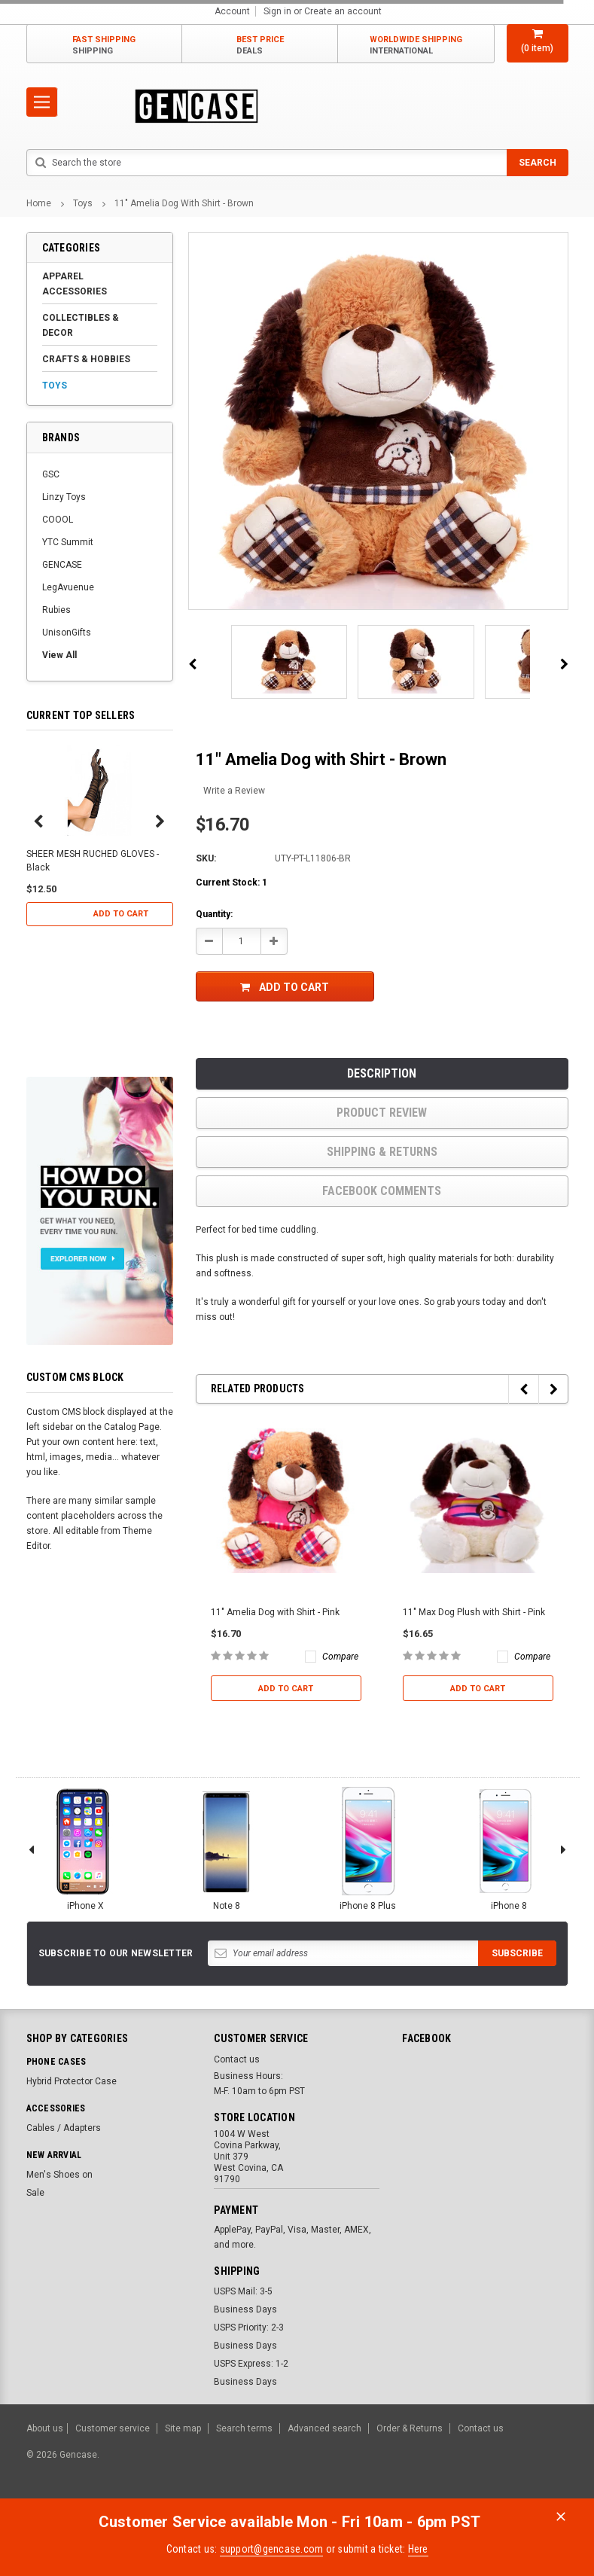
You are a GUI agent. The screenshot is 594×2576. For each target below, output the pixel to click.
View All (59, 655)
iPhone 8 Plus (367, 1848)
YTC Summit (67, 542)
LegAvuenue (68, 587)
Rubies (56, 610)
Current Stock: (231, 882)
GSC (50, 474)
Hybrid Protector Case (71, 2081)
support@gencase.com (272, 2549)
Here (418, 2549)
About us (44, 2428)
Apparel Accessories (74, 284)
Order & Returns (409, 2428)
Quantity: (214, 914)
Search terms (244, 2428)
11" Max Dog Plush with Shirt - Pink (474, 1612)
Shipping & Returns (382, 1152)
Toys (83, 203)
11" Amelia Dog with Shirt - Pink (275, 1612)
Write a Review (234, 790)
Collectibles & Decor (80, 325)
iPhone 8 (508, 1848)
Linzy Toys (64, 497)
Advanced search (324, 2428)
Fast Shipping (104, 45)
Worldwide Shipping (416, 45)
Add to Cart (120, 914)
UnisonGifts (66, 632)
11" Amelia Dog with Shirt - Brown (184, 203)
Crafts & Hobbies (86, 359)
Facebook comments (381, 1191)
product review (382, 1112)
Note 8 (226, 1848)
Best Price (260, 45)
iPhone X (85, 1848)
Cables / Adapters (63, 2128)
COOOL (57, 519)
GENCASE (62, 564)
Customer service (112, 2428)
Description (381, 1073)
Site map (183, 2428)
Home (38, 203)
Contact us (237, 2059)
